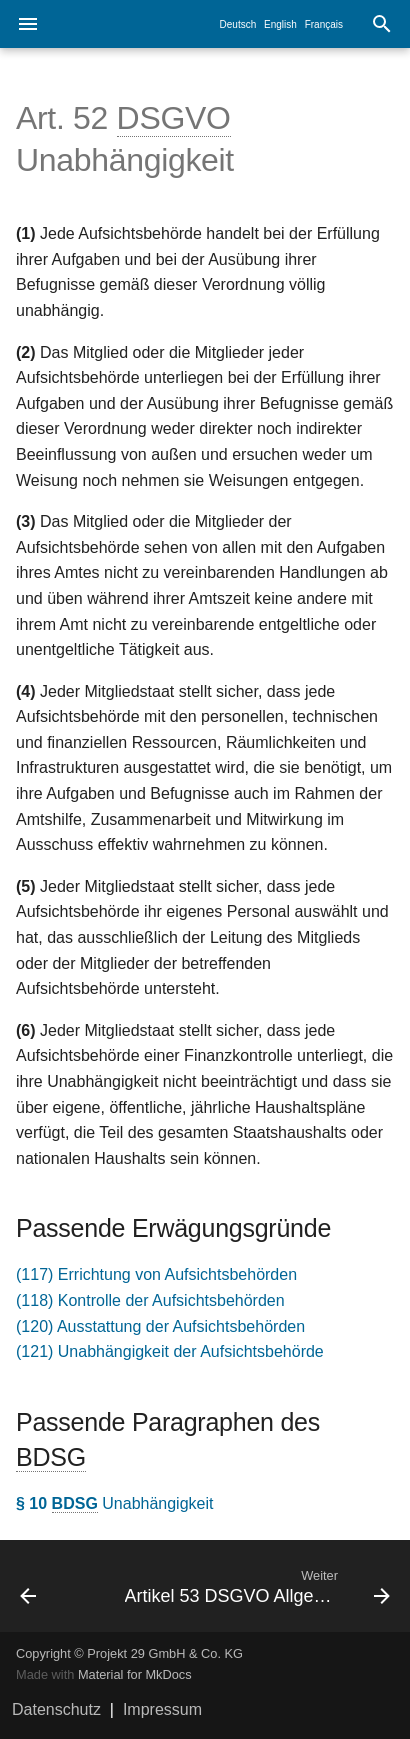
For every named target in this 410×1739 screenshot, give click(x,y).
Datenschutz (56, 1709)
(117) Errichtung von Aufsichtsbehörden (156, 1274)
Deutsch (238, 24)
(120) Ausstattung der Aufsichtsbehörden (160, 1326)
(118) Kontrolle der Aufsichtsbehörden (150, 1300)
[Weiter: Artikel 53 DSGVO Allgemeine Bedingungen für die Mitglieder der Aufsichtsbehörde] (256, 1586)
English (280, 24)
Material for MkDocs (135, 1674)
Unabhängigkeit (114, 1504)
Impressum (162, 1709)
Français (324, 24)
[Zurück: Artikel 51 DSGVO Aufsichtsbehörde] (54, 1586)
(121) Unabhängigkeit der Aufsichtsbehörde (170, 1351)
